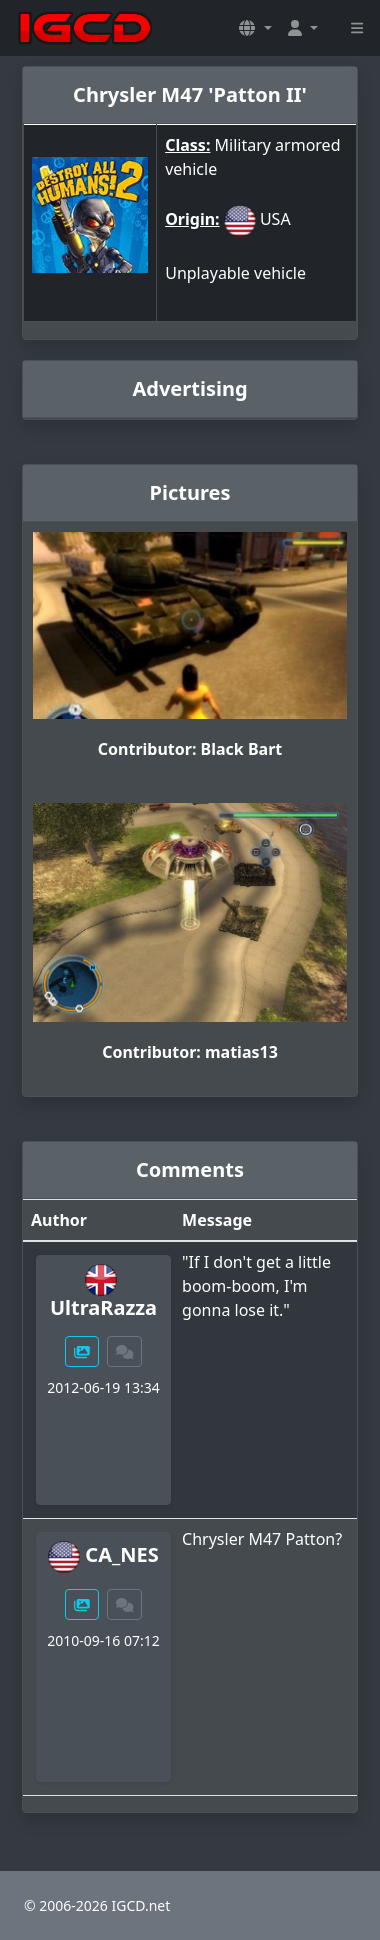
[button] (255, 28)
